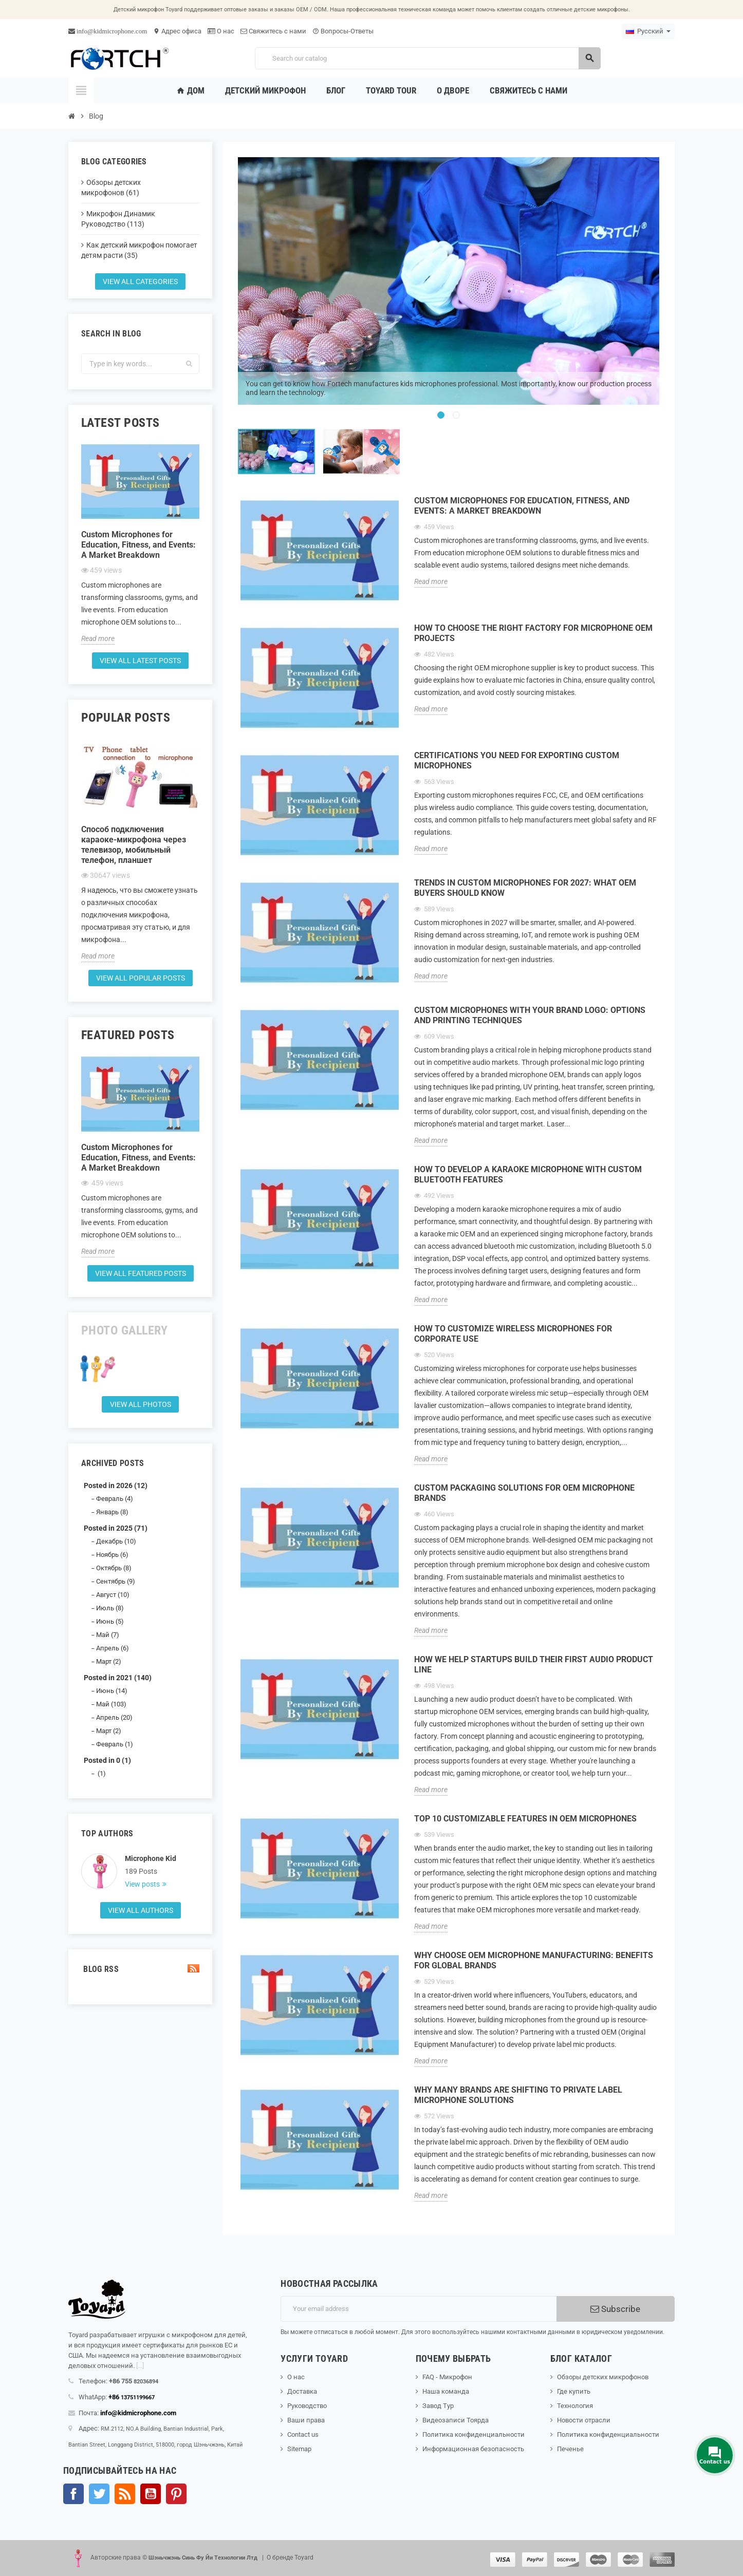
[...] (140, 2366)
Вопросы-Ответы (343, 31)
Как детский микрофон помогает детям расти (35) (139, 250)
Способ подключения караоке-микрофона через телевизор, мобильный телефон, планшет (133, 844)
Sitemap (299, 2449)
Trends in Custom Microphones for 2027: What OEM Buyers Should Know (525, 888)
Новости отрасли (583, 2420)
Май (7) (107, 1635)
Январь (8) (112, 1512)
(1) (101, 1773)
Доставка (302, 2391)
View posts (143, 1884)
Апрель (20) (114, 1717)
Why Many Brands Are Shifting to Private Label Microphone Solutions (518, 2095)
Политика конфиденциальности (473, 2434)
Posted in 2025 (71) (115, 1528)
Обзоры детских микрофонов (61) (111, 187)
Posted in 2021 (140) (118, 1678)
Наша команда (445, 2391)
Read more (98, 638)
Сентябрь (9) (115, 1581)
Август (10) (112, 1595)
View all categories (140, 281)
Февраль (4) (114, 1498)
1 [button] (440, 415)
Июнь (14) (111, 1691)
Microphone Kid (150, 1858)
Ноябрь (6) (112, 1554)
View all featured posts (140, 1273)
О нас (221, 31)
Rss (125, 2494)
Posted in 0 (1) (107, 1760)
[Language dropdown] (648, 31)
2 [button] (456, 415)
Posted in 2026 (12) (115, 1485)
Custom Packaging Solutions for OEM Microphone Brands (524, 1493)
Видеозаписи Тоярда (455, 2420)
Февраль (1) (114, 1744)
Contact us (303, 2434)
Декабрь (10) (116, 1541)
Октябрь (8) (114, 1568)
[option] (448, 281)
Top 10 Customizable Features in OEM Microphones (525, 1818)
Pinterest (176, 2494)
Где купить (573, 2391)
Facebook (73, 2494)
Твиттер (99, 2494)
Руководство (307, 2406)
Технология (575, 2406)
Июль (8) (110, 1608)
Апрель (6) (112, 1648)
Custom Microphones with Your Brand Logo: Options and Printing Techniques (529, 1015)
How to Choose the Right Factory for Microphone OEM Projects (533, 633)
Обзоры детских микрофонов (602, 2377)
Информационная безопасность (473, 2449)
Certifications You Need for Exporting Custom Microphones (516, 760)
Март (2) (108, 1661)
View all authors (140, 1910)
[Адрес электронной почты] (418, 2309)
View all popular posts (140, 978)
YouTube (150, 2494)
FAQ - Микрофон (447, 2377)
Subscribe (615, 2309)
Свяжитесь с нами (273, 31)
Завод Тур (438, 2406)
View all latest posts (140, 660)
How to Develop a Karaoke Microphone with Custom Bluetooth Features (528, 1174)
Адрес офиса (177, 31)
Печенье (570, 2449)
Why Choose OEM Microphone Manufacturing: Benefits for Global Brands (533, 1960)
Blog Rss (140, 1969)
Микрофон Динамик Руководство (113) (118, 219)
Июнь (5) (110, 1621)
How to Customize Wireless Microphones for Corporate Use (513, 1334)
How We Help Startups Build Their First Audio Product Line (533, 1664)
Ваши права (306, 2420)
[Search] (427, 58)
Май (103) (111, 1704)
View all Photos (140, 1404)
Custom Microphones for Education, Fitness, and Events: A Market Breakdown (138, 545)
